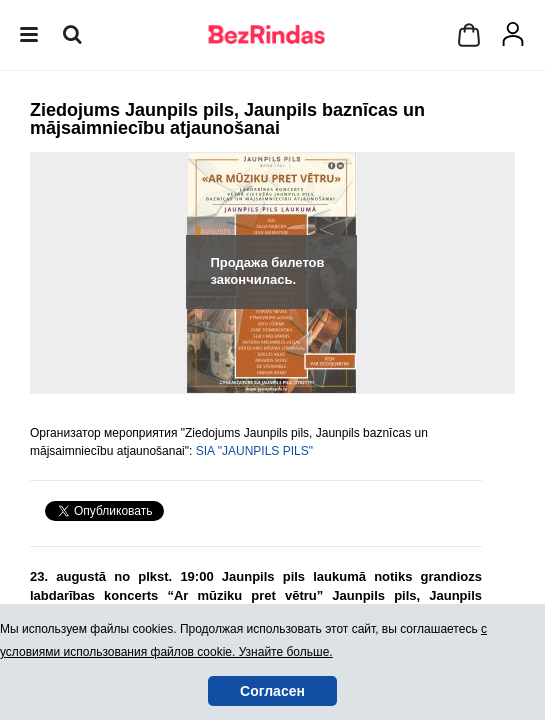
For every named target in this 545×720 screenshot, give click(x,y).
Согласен (272, 691)
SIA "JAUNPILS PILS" (254, 451)
